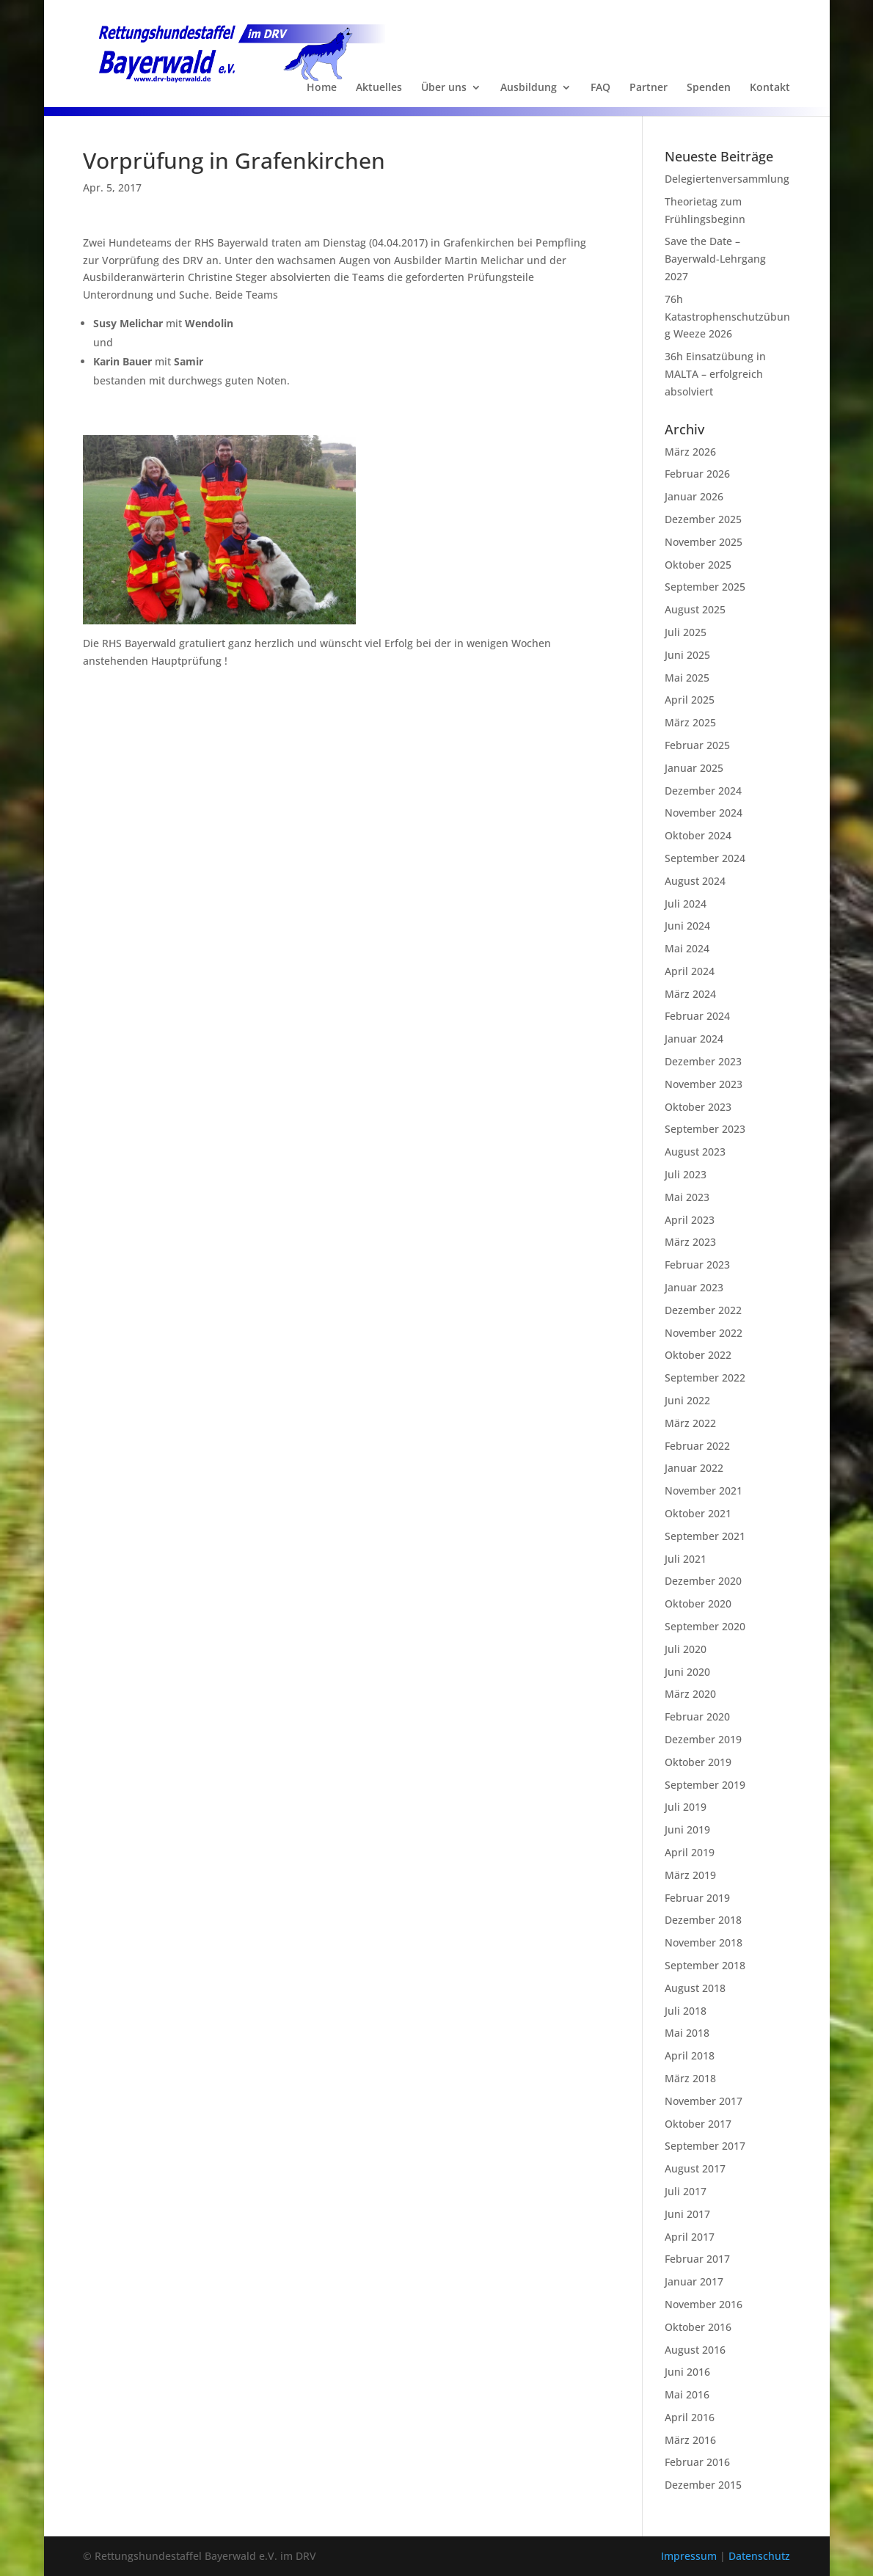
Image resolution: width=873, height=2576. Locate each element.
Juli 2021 (685, 1559)
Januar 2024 (694, 1039)
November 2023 (703, 1084)
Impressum (690, 2556)
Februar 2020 (697, 1716)
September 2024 (705, 858)
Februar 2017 (697, 2259)
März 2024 (690, 994)
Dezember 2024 (703, 791)
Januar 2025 (694, 768)
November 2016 (703, 2304)
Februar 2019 (697, 1898)
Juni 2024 (687, 926)
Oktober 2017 (698, 2124)
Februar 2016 (697, 2462)
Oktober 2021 (698, 1513)
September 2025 (705, 587)
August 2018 (695, 1988)
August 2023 (695, 1152)
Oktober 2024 (698, 835)
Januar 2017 (694, 2281)
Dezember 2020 (703, 1581)
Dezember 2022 (703, 1310)
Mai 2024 (687, 948)
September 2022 (705, 1377)
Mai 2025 (687, 678)
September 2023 (705, 1129)
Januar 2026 (694, 496)
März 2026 (690, 452)
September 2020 (705, 1626)
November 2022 (703, 1333)
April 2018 (690, 2055)
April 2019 (690, 1852)
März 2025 (690, 722)
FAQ (600, 88)
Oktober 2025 (698, 565)
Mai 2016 (687, 2394)
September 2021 (705, 1536)
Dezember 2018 (703, 1920)
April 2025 (690, 700)
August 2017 (695, 2168)
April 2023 (690, 1220)
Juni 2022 (687, 1400)
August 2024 (695, 881)
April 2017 (690, 2237)
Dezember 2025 (703, 519)
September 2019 (705, 1785)
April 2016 (690, 2417)
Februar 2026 (697, 474)
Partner (648, 88)
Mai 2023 (687, 1197)
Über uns (444, 88)
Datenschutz (759, 2556)
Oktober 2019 (698, 1762)
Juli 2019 (685, 1807)
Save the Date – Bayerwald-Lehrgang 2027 (715, 258)
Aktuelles (379, 88)
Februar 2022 (697, 1446)
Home (322, 88)
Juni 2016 (687, 2372)
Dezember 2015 (703, 2485)
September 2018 (705, 1965)
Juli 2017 (685, 2191)
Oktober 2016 (698, 2327)
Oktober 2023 (698, 1107)
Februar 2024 (697, 1016)
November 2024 (703, 813)
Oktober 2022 (698, 1355)
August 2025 (695, 609)
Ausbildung (528, 88)
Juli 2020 (685, 1649)
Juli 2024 (685, 904)
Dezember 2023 (703, 1061)
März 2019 (690, 1875)
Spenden (709, 88)
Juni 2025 (687, 655)
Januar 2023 (694, 1287)
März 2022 (690, 1423)
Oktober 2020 (698, 1603)
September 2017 (705, 2146)
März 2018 (690, 2078)
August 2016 (695, 2350)
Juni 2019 (687, 1829)
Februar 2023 (697, 1264)
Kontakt (770, 88)
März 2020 (690, 1694)
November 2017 (703, 2101)
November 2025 (703, 542)
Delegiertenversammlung (727, 179)
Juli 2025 (685, 632)
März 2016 (690, 2440)
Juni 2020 (687, 1672)
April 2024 (690, 971)
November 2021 (703, 1490)
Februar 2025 (697, 745)
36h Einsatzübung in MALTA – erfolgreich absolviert (715, 373)
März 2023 (690, 1242)
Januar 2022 (694, 1468)
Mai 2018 (687, 2033)
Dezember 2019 (703, 1739)
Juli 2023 (685, 1174)
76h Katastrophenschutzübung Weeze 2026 (727, 316)
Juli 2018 (685, 2011)
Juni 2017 (687, 2214)
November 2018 (703, 1942)
